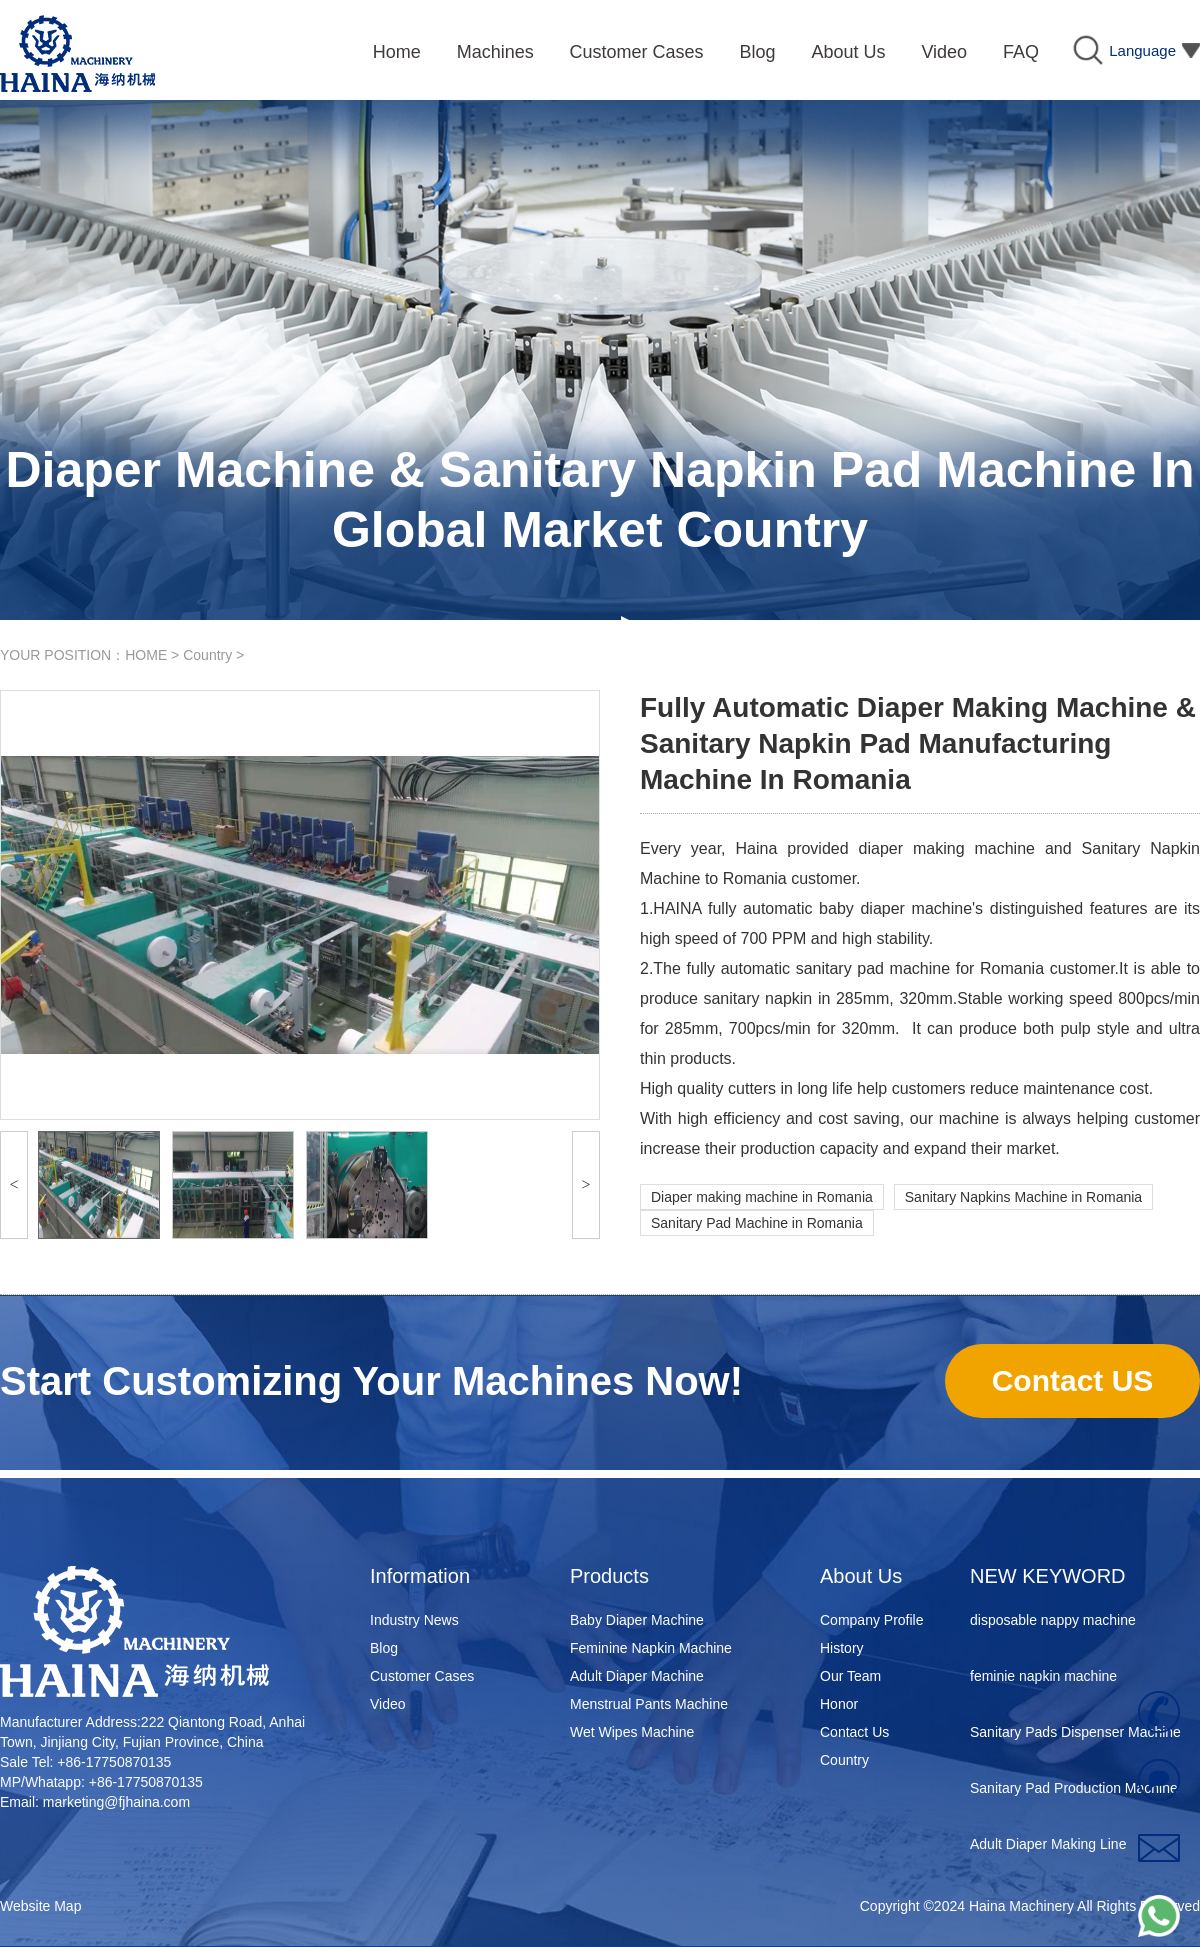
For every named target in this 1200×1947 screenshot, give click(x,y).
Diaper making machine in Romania (762, 1197)
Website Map (40, 1906)
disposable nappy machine (1053, 1622)
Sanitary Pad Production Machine (1074, 1790)
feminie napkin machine (1043, 1678)
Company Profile (872, 1620)
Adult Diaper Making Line (1048, 1846)
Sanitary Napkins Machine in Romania (1023, 1197)
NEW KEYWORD (1048, 1576)
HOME (146, 655)
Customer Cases (422, 1676)
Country (207, 655)
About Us (861, 1576)
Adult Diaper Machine (637, 1676)
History (842, 1648)
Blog (384, 1648)
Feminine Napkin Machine (651, 1648)
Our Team (850, 1676)
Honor (839, 1704)
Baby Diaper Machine (637, 1620)
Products (609, 1576)
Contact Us (854, 1732)
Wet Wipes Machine (632, 1732)
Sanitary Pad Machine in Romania (757, 1223)
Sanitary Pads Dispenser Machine (1075, 1734)
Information (420, 1576)
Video (388, 1704)
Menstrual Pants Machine (649, 1704)
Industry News (414, 1620)
